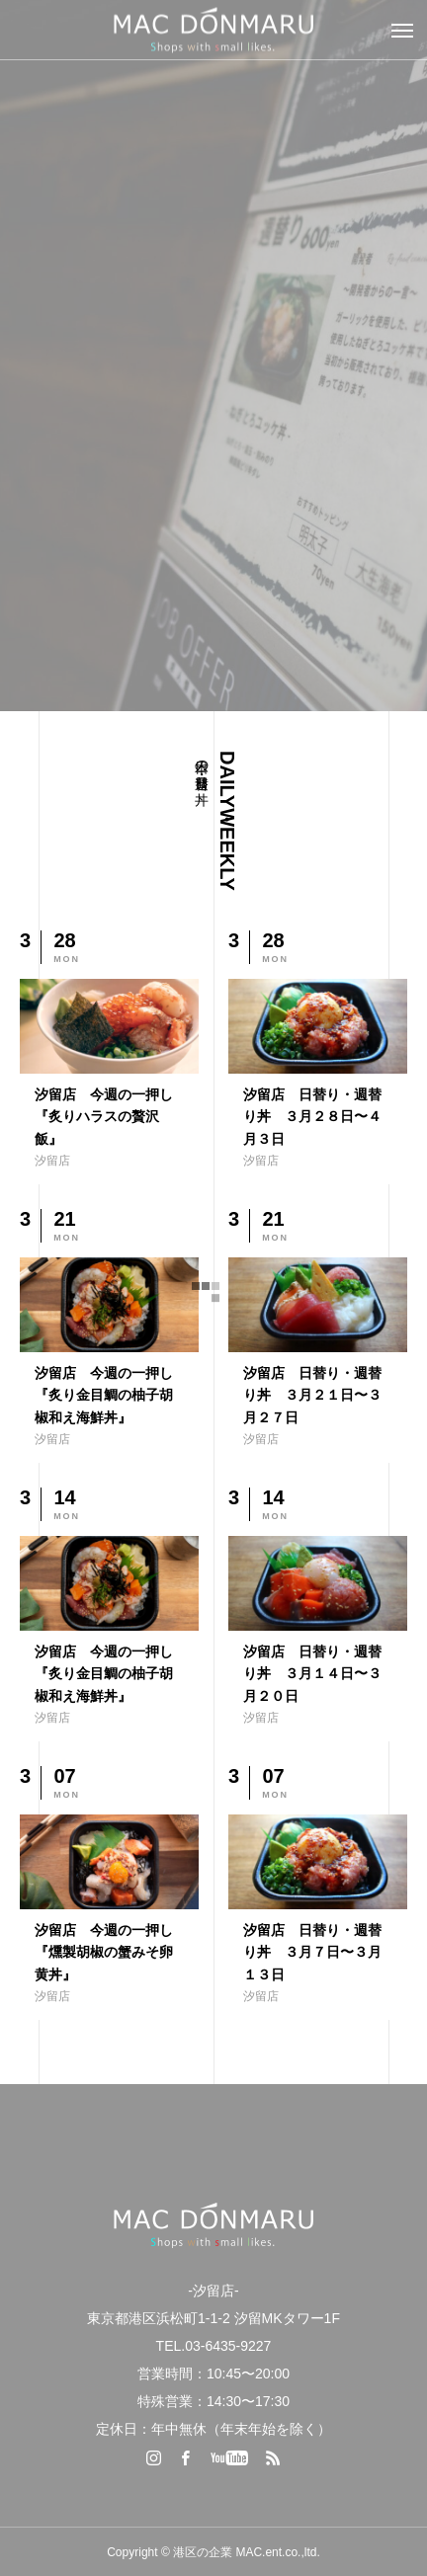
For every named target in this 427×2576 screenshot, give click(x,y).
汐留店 (52, 1160)
